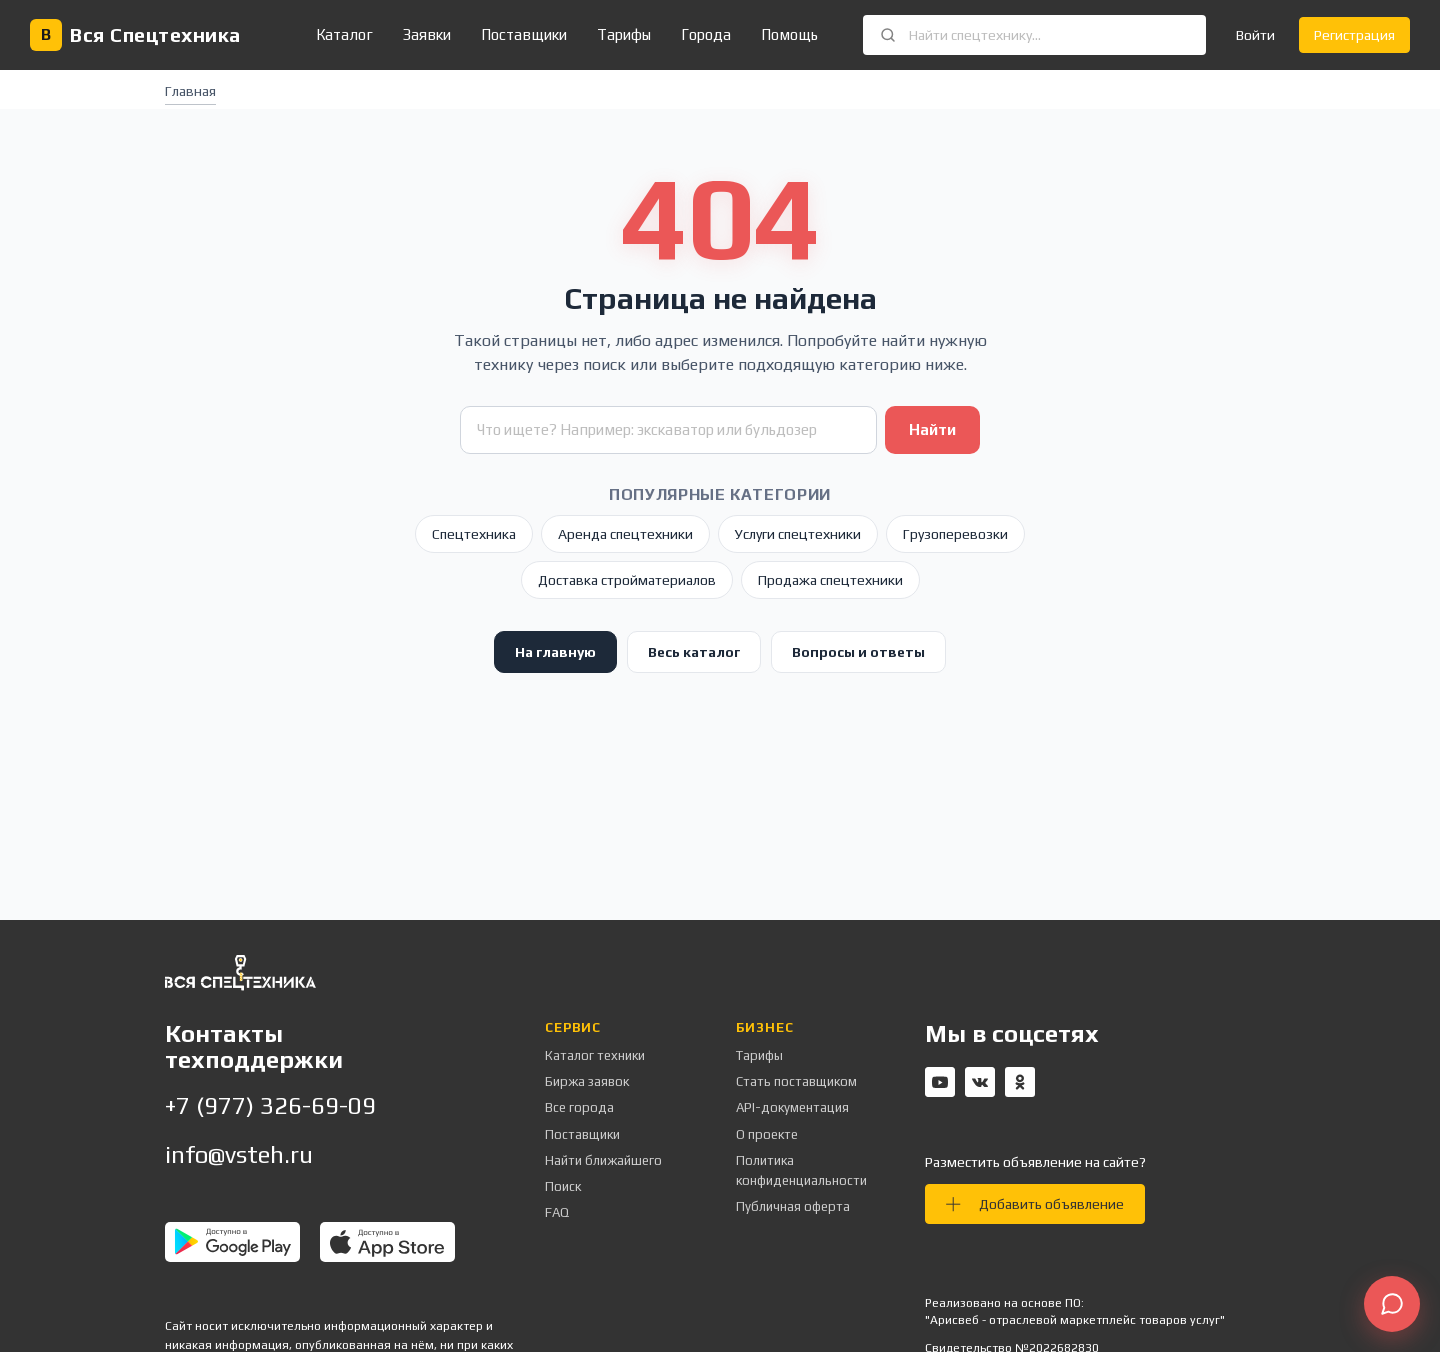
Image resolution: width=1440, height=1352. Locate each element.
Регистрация (1354, 35)
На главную (555, 652)
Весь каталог (694, 652)
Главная (190, 91)
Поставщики (524, 34)
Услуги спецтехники (798, 534)
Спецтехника (474, 534)
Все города (579, 1107)
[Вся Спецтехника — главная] (135, 35)
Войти (1255, 35)
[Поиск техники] (668, 429)
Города (706, 34)
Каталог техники (595, 1055)
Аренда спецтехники (625, 534)
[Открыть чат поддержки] (1392, 1304)
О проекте (767, 1134)
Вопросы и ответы (858, 652)
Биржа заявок (587, 1081)
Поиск (563, 1186)
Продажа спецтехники (830, 580)
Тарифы (624, 34)
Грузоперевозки (955, 534)
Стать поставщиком (796, 1081)
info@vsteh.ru (239, 1154)
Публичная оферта (793, 1206)
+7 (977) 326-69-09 (270, 1105)
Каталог (344, 34)
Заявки (427, 34)
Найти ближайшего (603, 1160)
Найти (932, 429)
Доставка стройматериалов (627, 580)
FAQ (557, 1212)
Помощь (789, 34)
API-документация (792, 1107)
